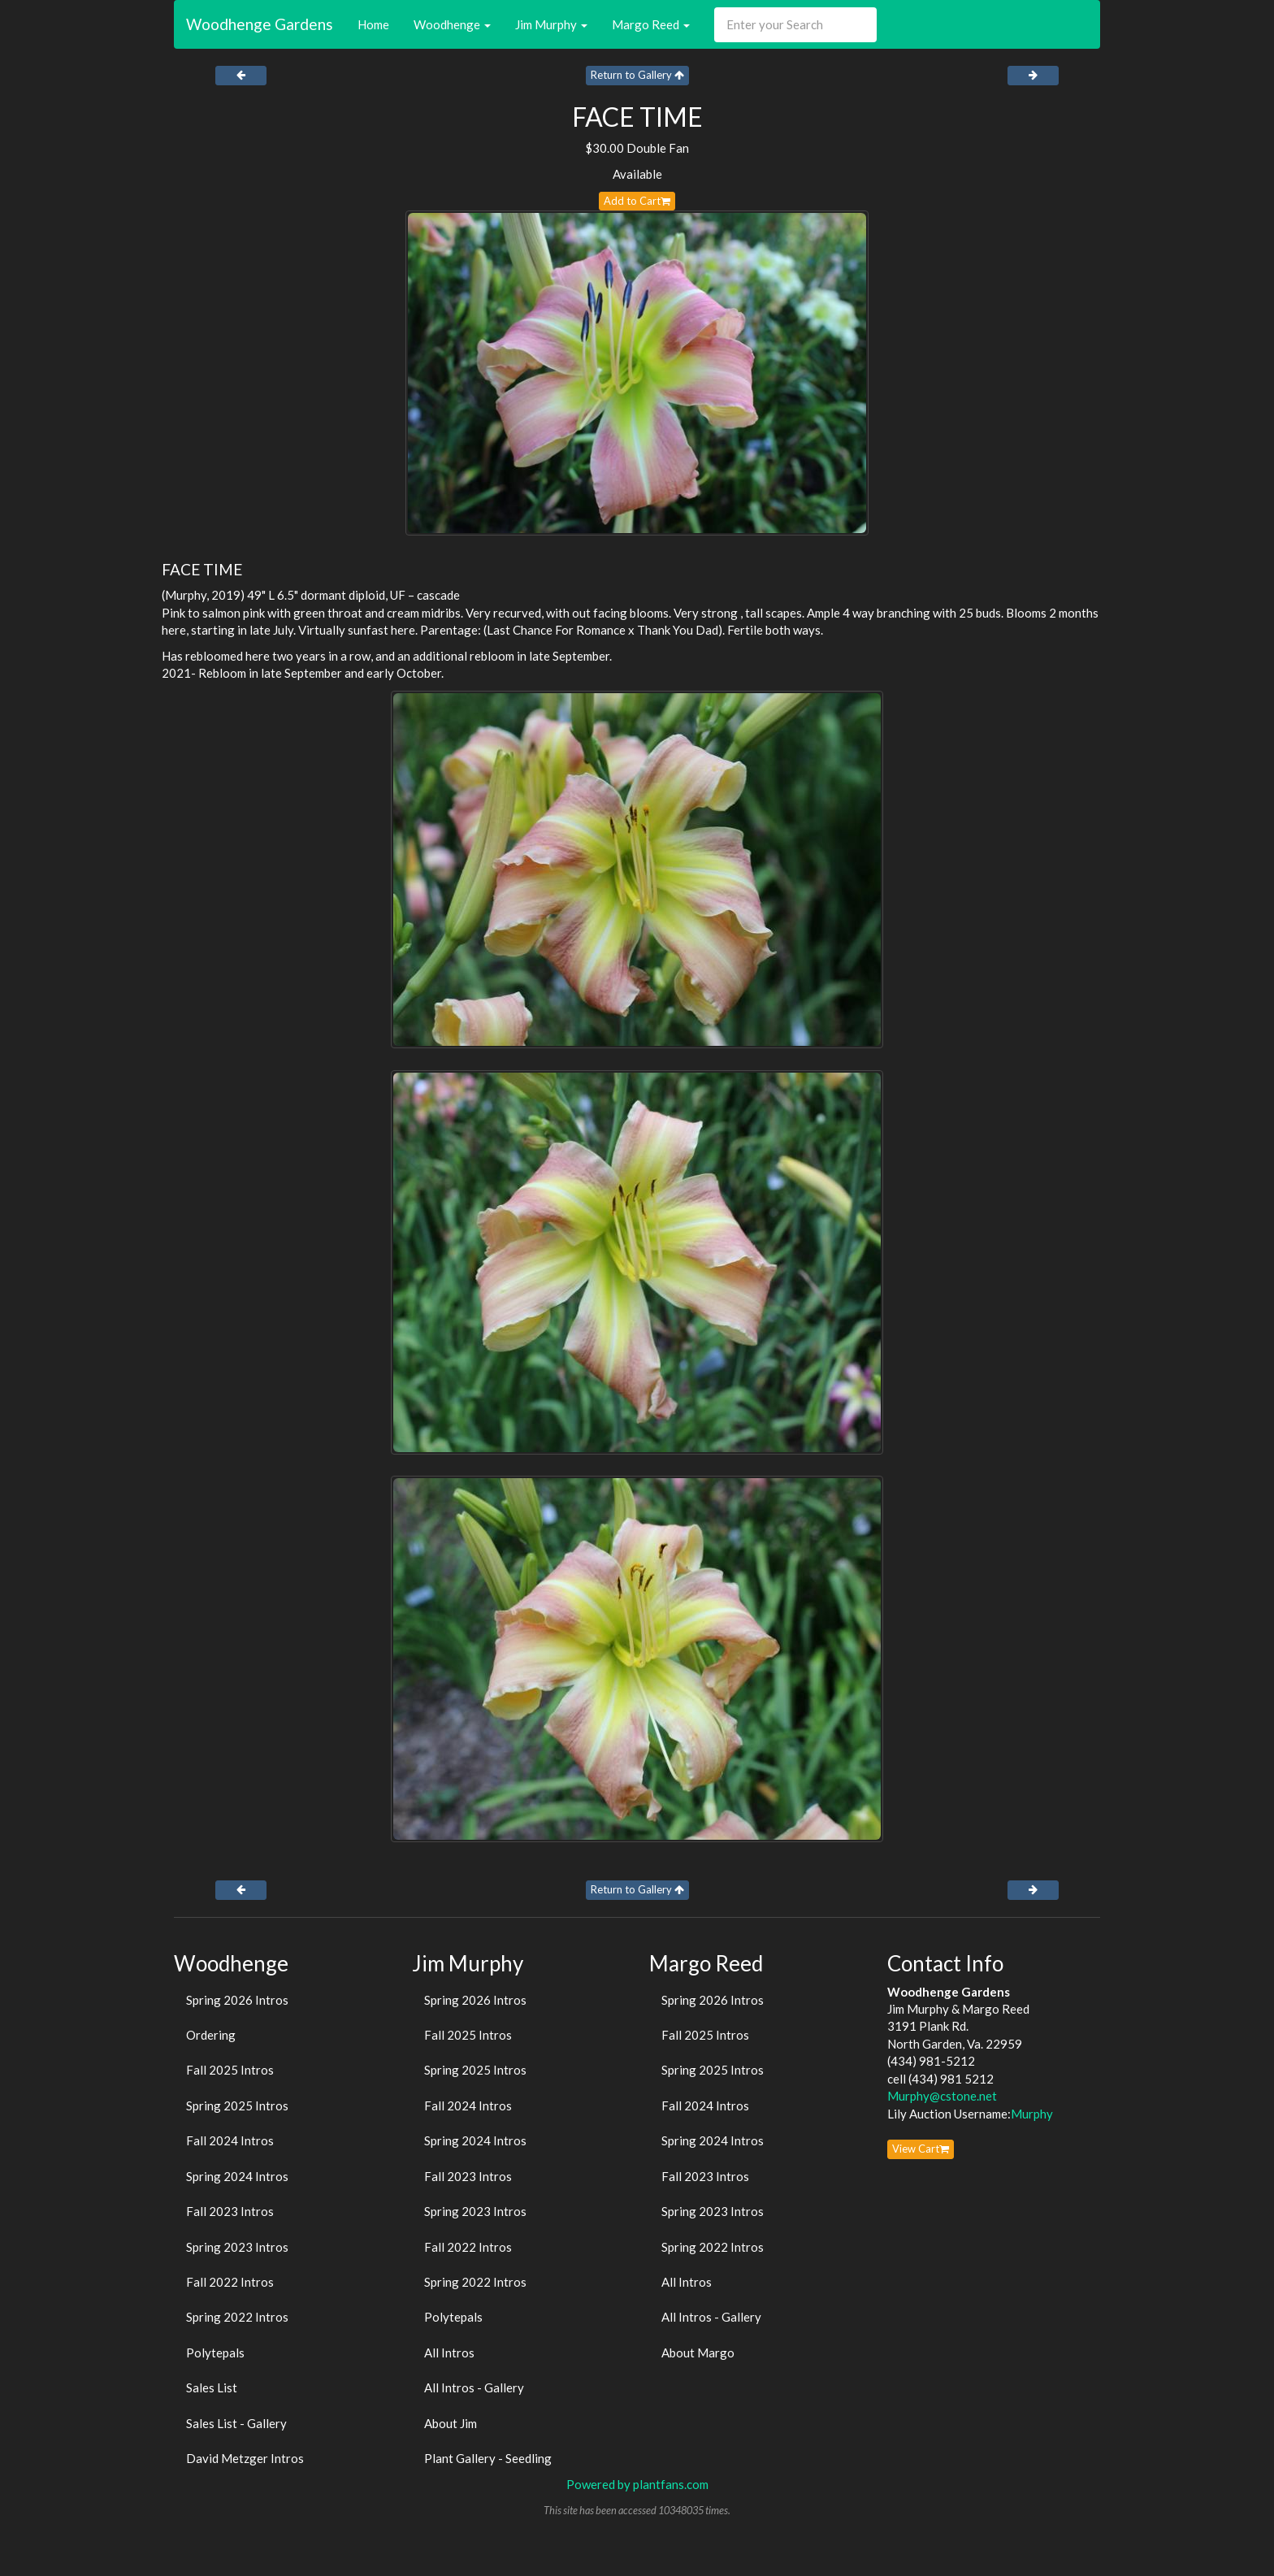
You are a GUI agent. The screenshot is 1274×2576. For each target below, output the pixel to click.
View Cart (920, 2148)
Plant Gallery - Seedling (488, 2458)
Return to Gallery (637, 74)
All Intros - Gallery (474, 2387)
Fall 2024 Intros (230, 2140)
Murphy (1032, 2113)
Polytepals (215, 2352)
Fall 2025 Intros (230, 2069)
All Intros (449, 2352)
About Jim (450, 2423)
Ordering (211, 2034)
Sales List (211, 2387)
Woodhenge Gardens (259, 24)
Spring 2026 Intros (237, 2000)
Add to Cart (637, 200)
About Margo (697, 2352)
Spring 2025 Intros (237, 2105)
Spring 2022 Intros (237, 2316)
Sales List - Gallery (236, 2423)
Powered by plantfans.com (637, 2484)
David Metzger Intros (245, 2458)
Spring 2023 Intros (237, 2247)
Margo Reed (651, 24)
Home (373, 24)
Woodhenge (452, 24)
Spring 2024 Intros (237, 2176)
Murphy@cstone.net (942, 2095)
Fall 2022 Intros (230, 2282)
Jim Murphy (551, 24)
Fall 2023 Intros (230, 2211)
